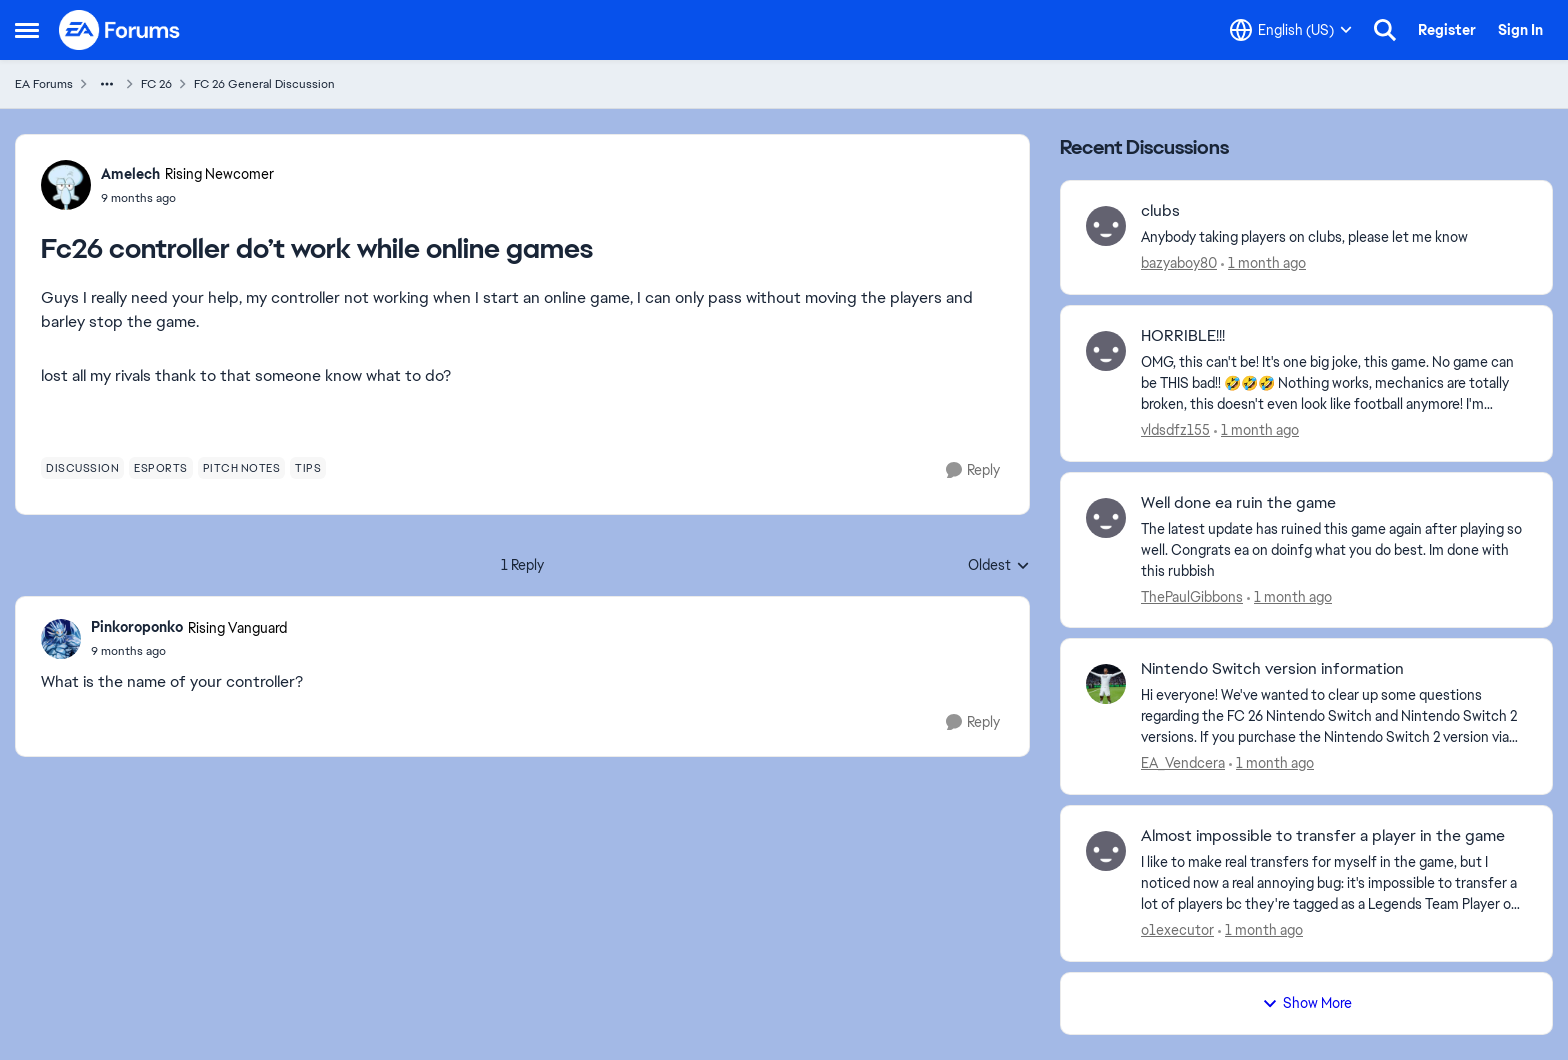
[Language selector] (1291, 30)
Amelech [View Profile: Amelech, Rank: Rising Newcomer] (130, 174)
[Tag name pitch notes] (242, 468)
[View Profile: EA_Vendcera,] (1106, 684)
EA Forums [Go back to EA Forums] (44, 84)
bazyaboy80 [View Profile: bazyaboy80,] (1179, 263)
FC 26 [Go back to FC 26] (156, 84)
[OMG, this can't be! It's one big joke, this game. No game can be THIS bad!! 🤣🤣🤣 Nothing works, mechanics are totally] (1334, 383)
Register (1447, 30)
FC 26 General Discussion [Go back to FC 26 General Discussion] (264, 84)
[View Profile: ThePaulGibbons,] (1106, 518)
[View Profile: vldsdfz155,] (1106, 351)
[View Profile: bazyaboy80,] (1106, 226)
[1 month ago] (1263, 263)
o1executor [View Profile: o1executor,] (1177, 930)
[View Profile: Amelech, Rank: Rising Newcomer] (66, 185)
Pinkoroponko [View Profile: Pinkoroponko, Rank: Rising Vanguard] (137, 627)
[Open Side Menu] (27, 30)
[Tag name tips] (308, 468)
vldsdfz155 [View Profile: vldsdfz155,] (1175, 430)
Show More (1307, 1003)
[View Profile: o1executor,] (1106, 851)
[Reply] (973, 470)
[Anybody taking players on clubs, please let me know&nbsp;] (1334, 237)
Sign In (1520, 30)
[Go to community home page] (120, 30)
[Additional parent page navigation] (107, 84)
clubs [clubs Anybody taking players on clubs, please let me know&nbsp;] (1160, 211)
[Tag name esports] (161, 468)
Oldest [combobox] (999, 566)
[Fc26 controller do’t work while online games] (189, 651)
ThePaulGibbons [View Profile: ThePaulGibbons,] (1192, 596)
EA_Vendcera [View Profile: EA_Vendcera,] (1183, 763)
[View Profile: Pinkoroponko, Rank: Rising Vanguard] (61, 639)
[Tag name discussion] (82, 468)
